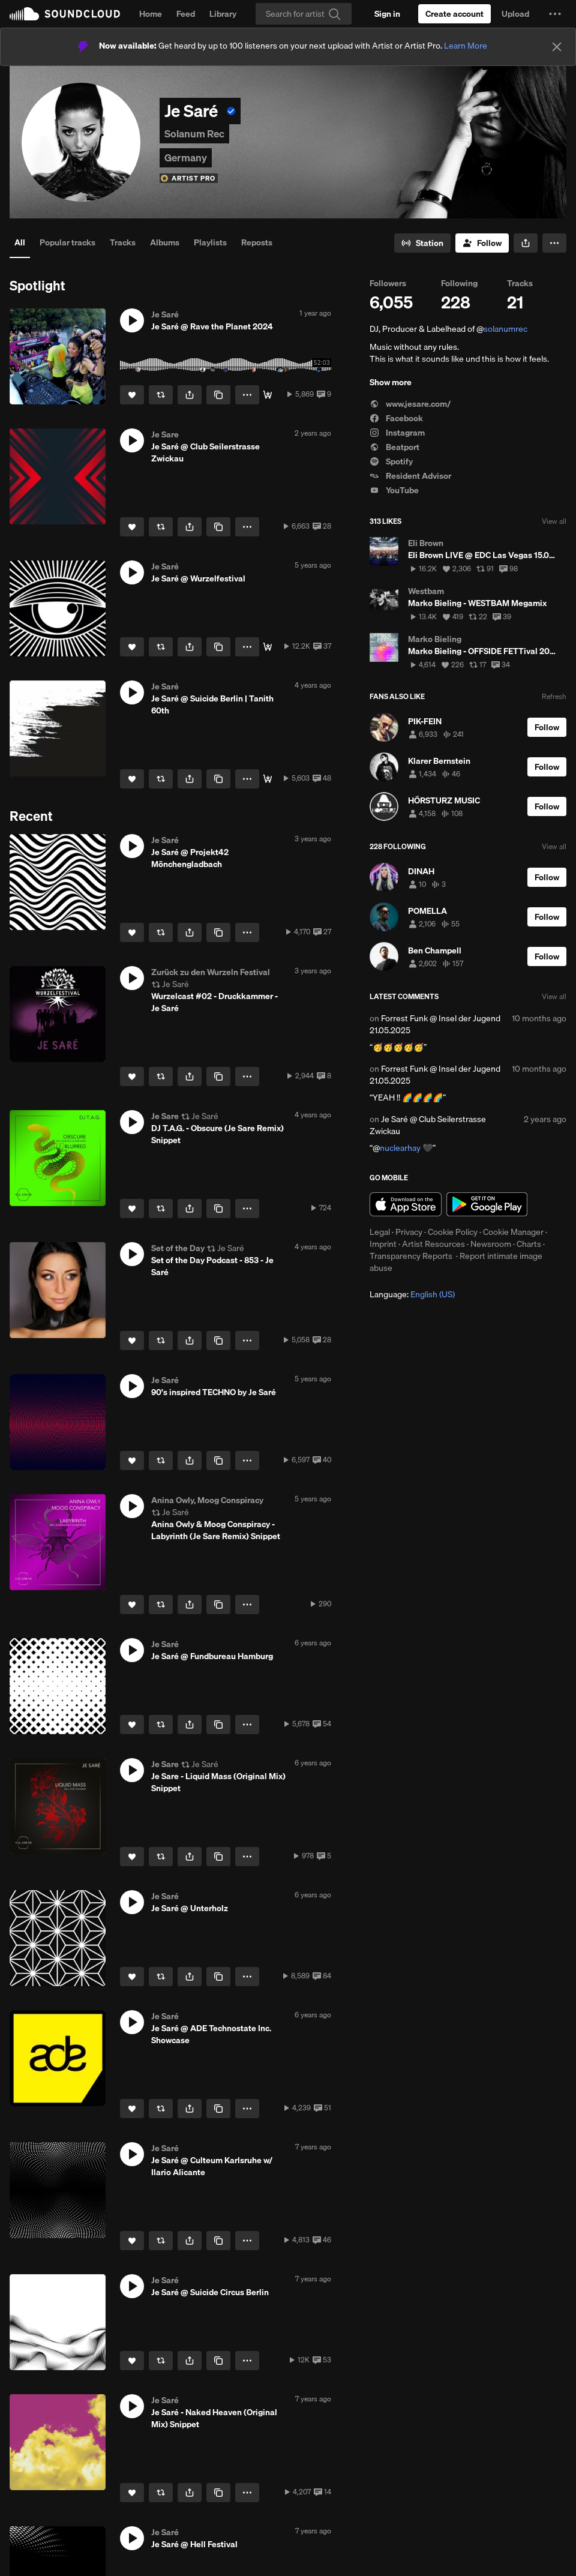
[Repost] (161, 394)
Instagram (397, 432)
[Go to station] (422, 243)
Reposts (256, 242)
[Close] (556, 46)
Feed (185, 13)
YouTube (394, 490)
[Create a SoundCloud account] (454, 13)
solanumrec (505, 328)
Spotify (391, 461)
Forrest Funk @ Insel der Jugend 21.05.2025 (435, 1024)
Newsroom (490, 1243)
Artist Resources (433, 1243)
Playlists (210, 242)
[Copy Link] (218, 394)
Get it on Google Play (486, 1204)
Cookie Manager (513, 1231)
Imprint (383, 1243)
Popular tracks (67, 242)
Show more (391, 382)
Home (150, 13)
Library (222, 13)
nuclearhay (400, 1147)
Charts (529, 1243)
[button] (555, 14)
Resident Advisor (410, 475)
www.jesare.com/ (410, 403)
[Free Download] (267, 647)
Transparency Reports (411, 1255)
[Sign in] (387, 13)
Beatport (394, 447)
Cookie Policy (453, 1231)
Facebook (396, 418)
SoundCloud (65, 13)
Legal (380, 1231)
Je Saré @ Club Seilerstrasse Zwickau (428, 1125)
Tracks (123, 242)
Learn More (465, 45)
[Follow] (482, 243)
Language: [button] (412, 1294)
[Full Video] (267, 395)
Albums (164, 242)
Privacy (408, 1231)
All (19, 242)
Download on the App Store (406, 1204)
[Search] (304, 14)
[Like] (132, 394)
